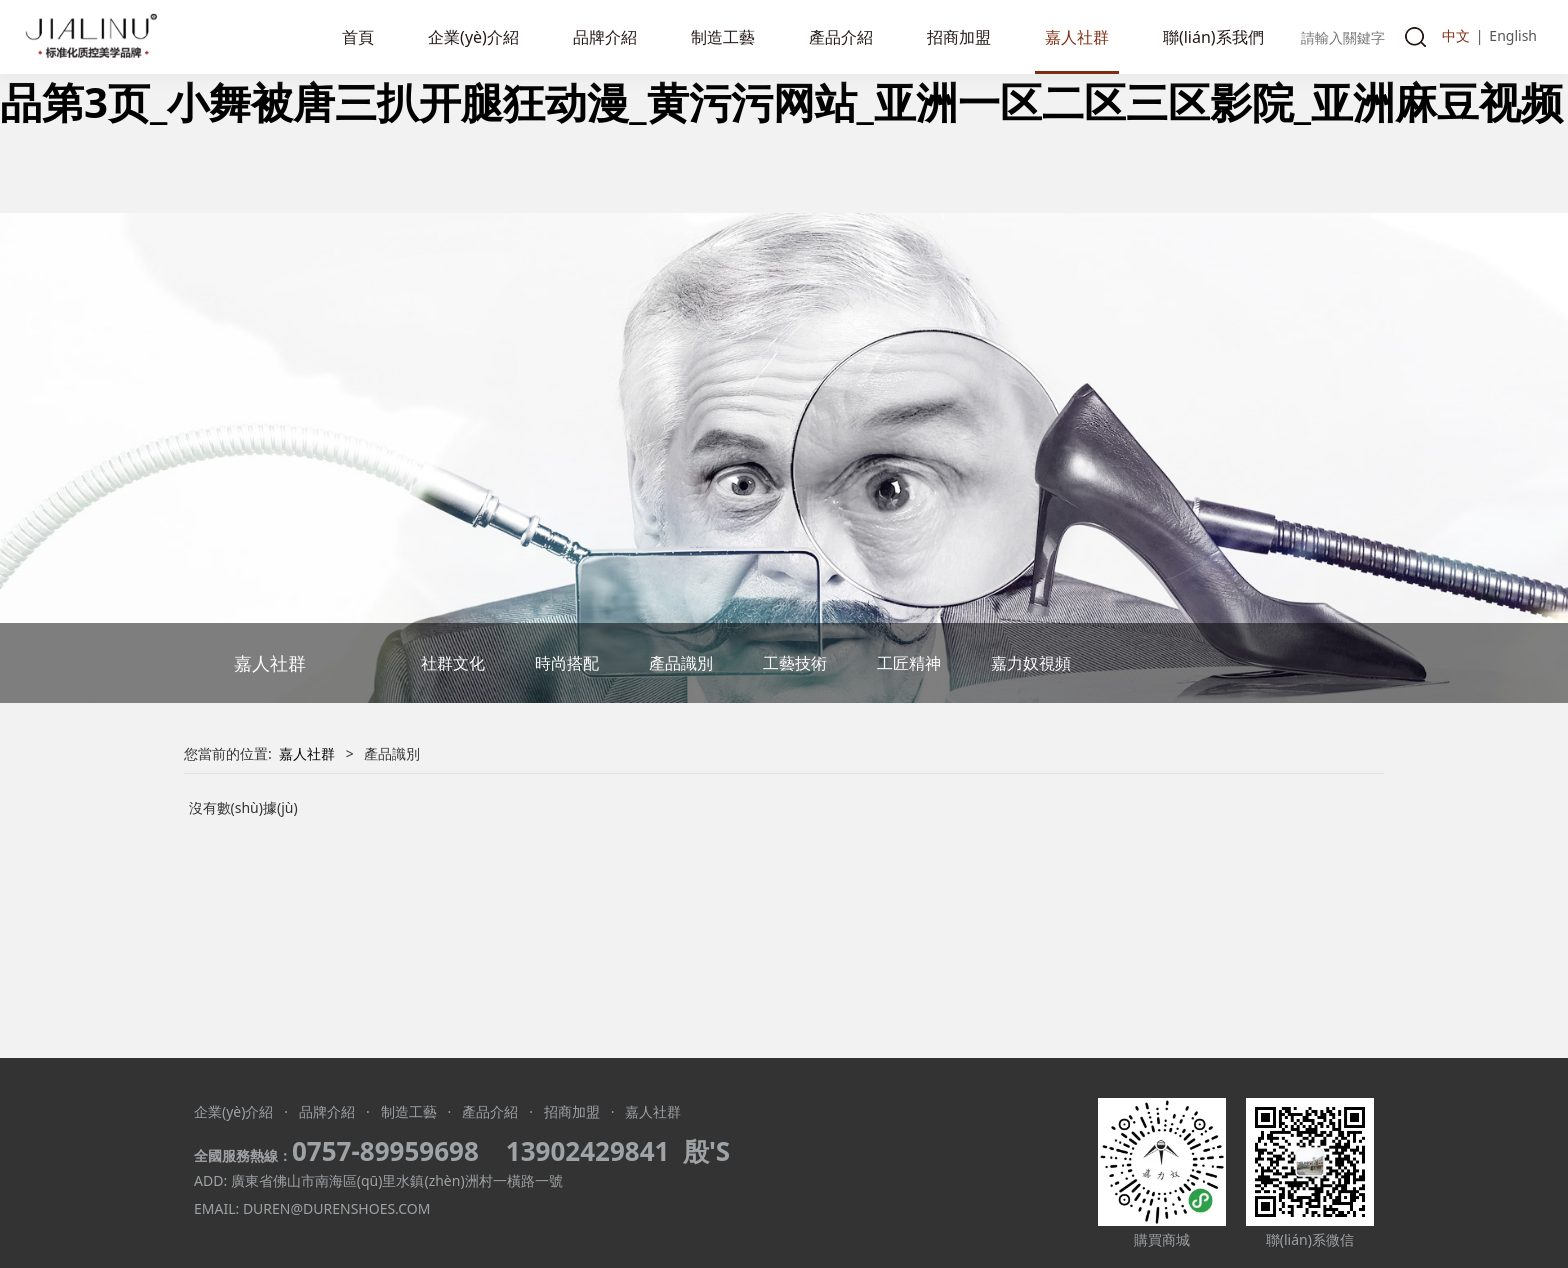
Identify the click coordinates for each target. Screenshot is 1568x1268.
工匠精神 (909, 663)
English (1513, 35)
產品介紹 (841, 37)
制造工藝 (723, 37)
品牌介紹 (605, 37)
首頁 (358, 37)
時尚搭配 (567, 663)
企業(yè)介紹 (473, 37)
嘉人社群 (1077, 37)
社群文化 (453, 663)
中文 (1456, 35)
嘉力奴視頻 (1031, 663)
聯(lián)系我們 (1213, 37)
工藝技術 (795, 663)
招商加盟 (959, 37)
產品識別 (681, 663)
